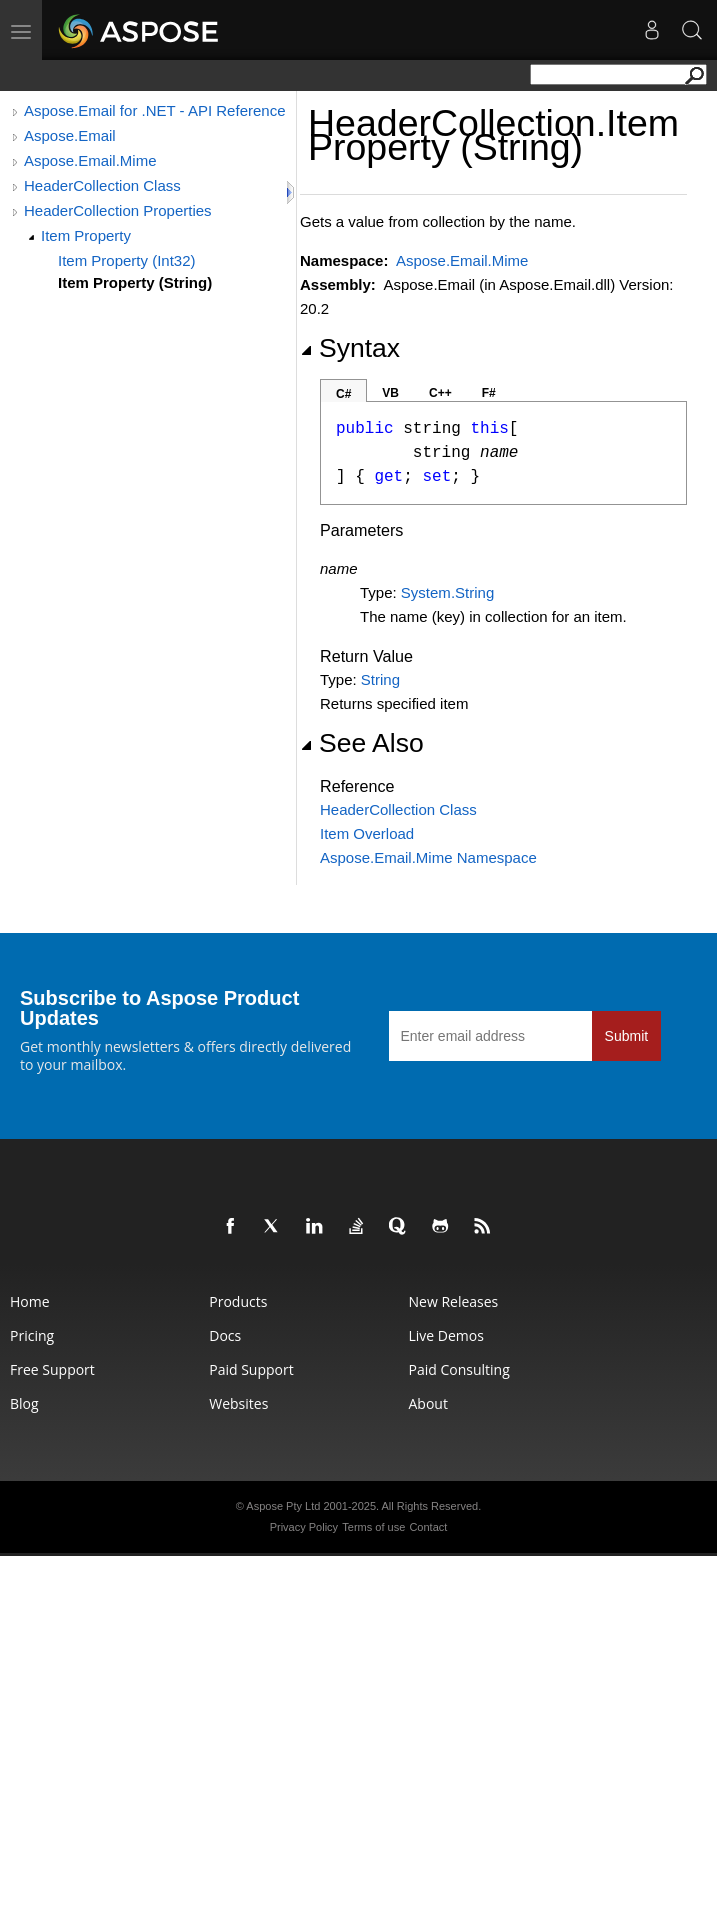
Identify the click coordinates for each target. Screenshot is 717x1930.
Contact (428, 1527)
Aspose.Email (70, 135)
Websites (238, 1403)
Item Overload (367, 833)
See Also (362, 743)
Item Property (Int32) (127, 260)
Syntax (350, 348)
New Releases (454, 1301)
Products (238, 1301)
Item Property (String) (135, 282)
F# (489, 393)
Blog (24, 1403)
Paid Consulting (459, 1369)
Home (30, 1301)
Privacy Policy (304, 1527)
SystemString (447, 592)
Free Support (52, 1369)
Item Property (86, 235)
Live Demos (446, 1335)
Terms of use (373, 1527)
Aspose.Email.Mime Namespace (428, 857)
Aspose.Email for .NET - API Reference (155, 110)
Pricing (32, 1335)
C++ (440, 393)
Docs (225, 1335)
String (380, 679)
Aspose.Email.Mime (90, 160)
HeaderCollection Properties (118, 210)
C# (343, 394)
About (428, 1403)
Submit (627, 1036)
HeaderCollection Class (102, 185)
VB (390, 393)
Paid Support (251, 1369)
